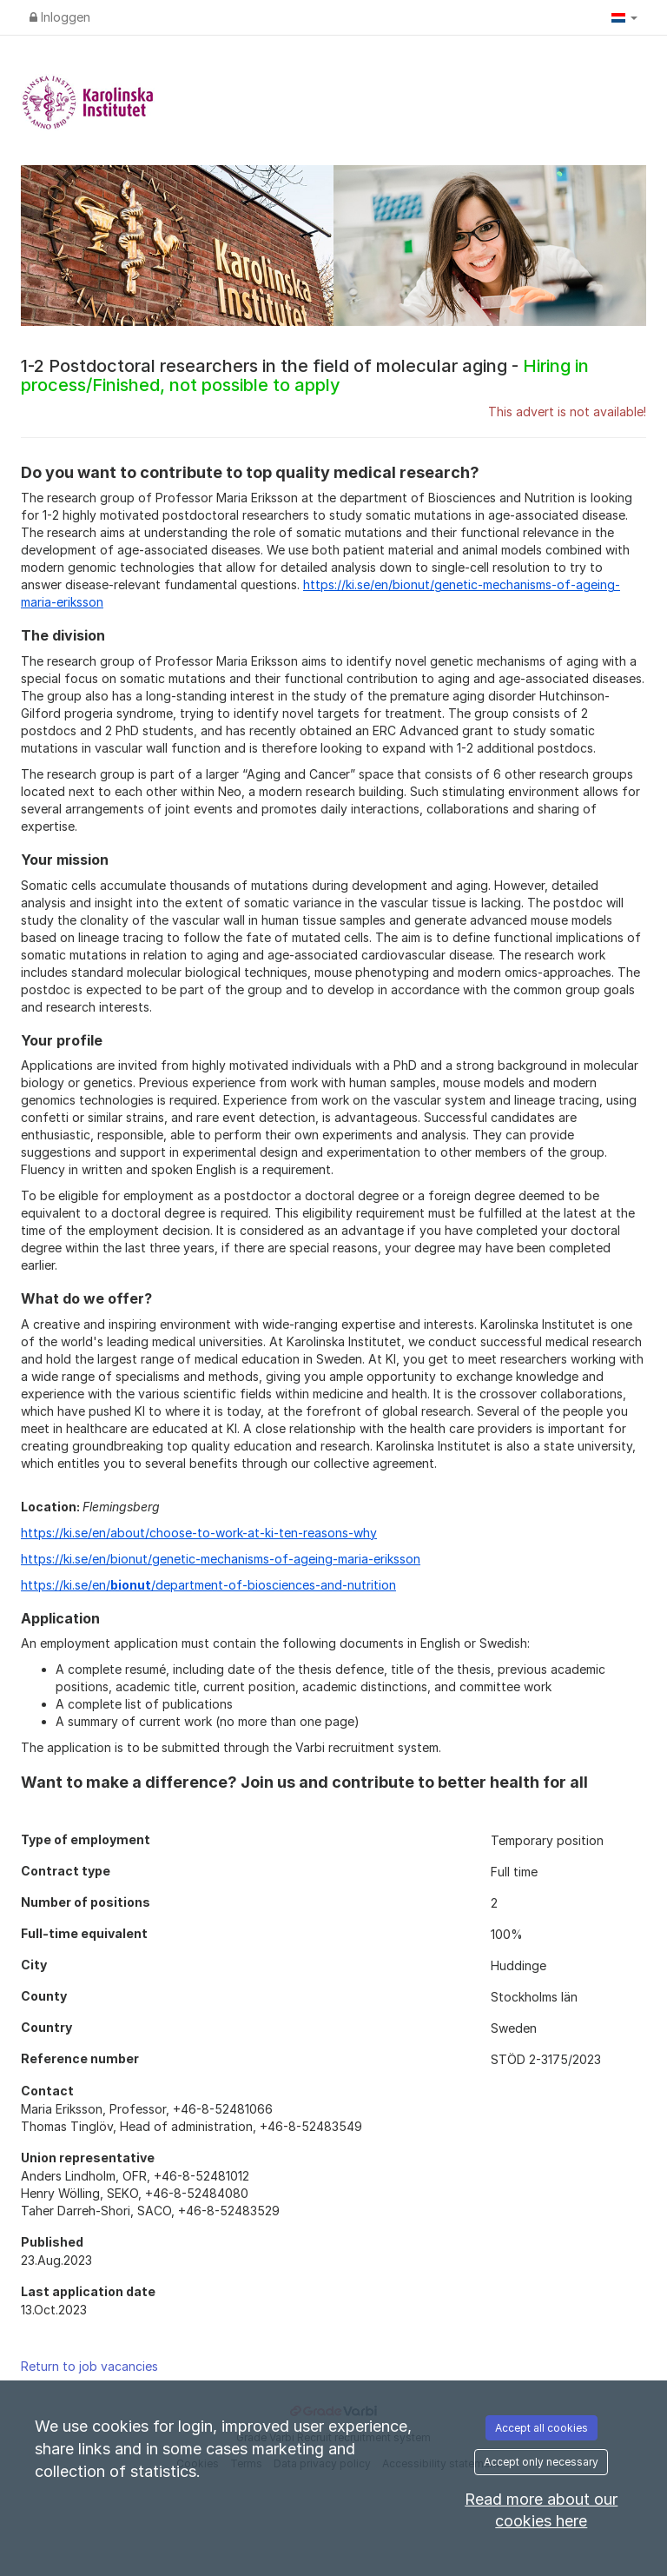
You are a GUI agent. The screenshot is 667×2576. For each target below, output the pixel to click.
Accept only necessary (541, 2461)
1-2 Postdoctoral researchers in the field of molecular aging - (305, 375)
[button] (624, 17)
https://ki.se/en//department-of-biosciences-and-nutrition (208, 1584)
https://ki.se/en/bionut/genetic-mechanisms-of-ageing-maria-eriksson (220, 1558)
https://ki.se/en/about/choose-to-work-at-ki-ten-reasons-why (199, 1532)
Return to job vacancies (89, 2366)
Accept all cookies (541, 2427)
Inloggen (60, 17)
